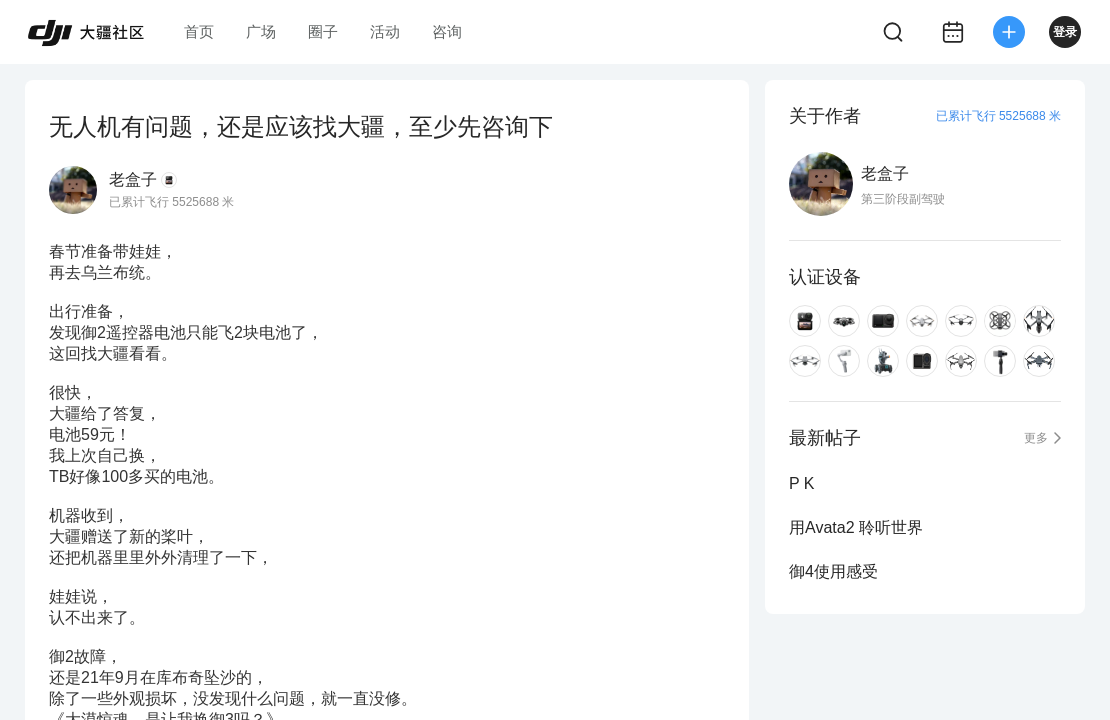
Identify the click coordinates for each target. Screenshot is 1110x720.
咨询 (447, 31)
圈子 (323, 31)
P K (802, 483)
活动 (385, 31)
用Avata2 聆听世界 (856, 527)
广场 (261, 31)
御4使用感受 (833, 571)
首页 (199, 31)
